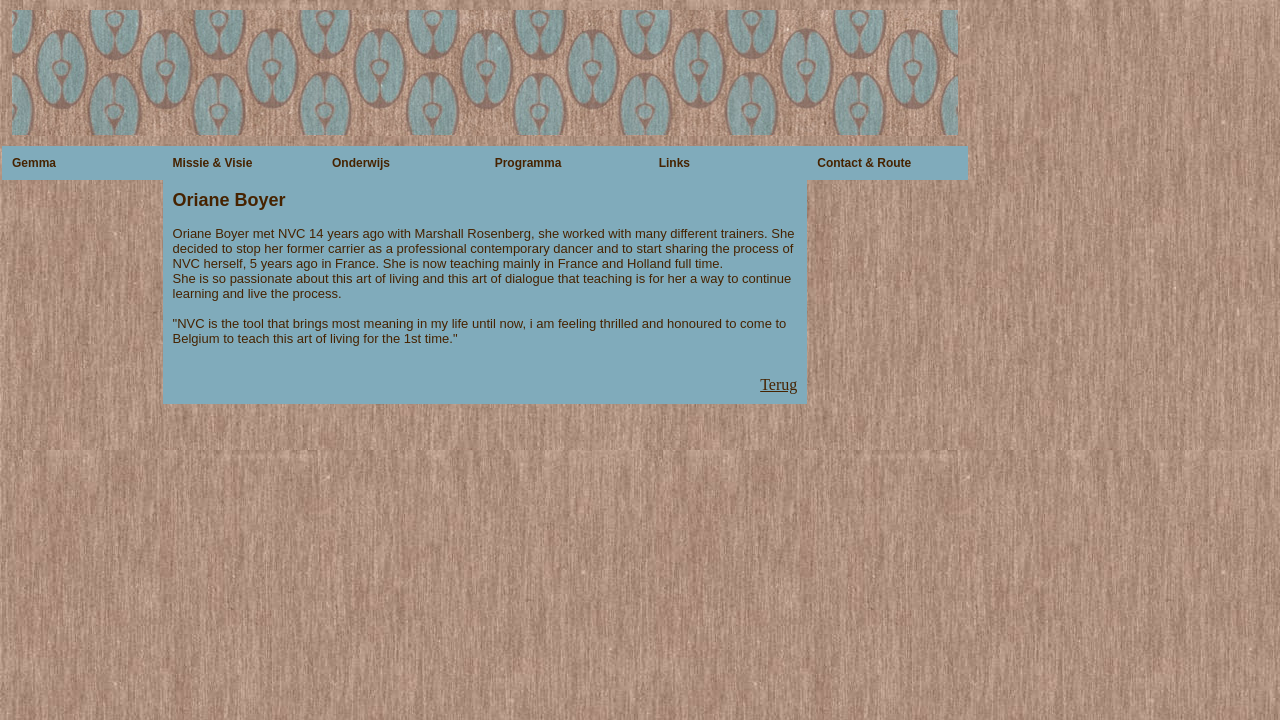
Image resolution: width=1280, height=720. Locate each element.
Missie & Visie (213, 163)
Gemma (34, 163)
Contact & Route (864, 163)
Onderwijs (361, 163)
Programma (528, 163)
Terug (778, 384)
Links (674, 163)
